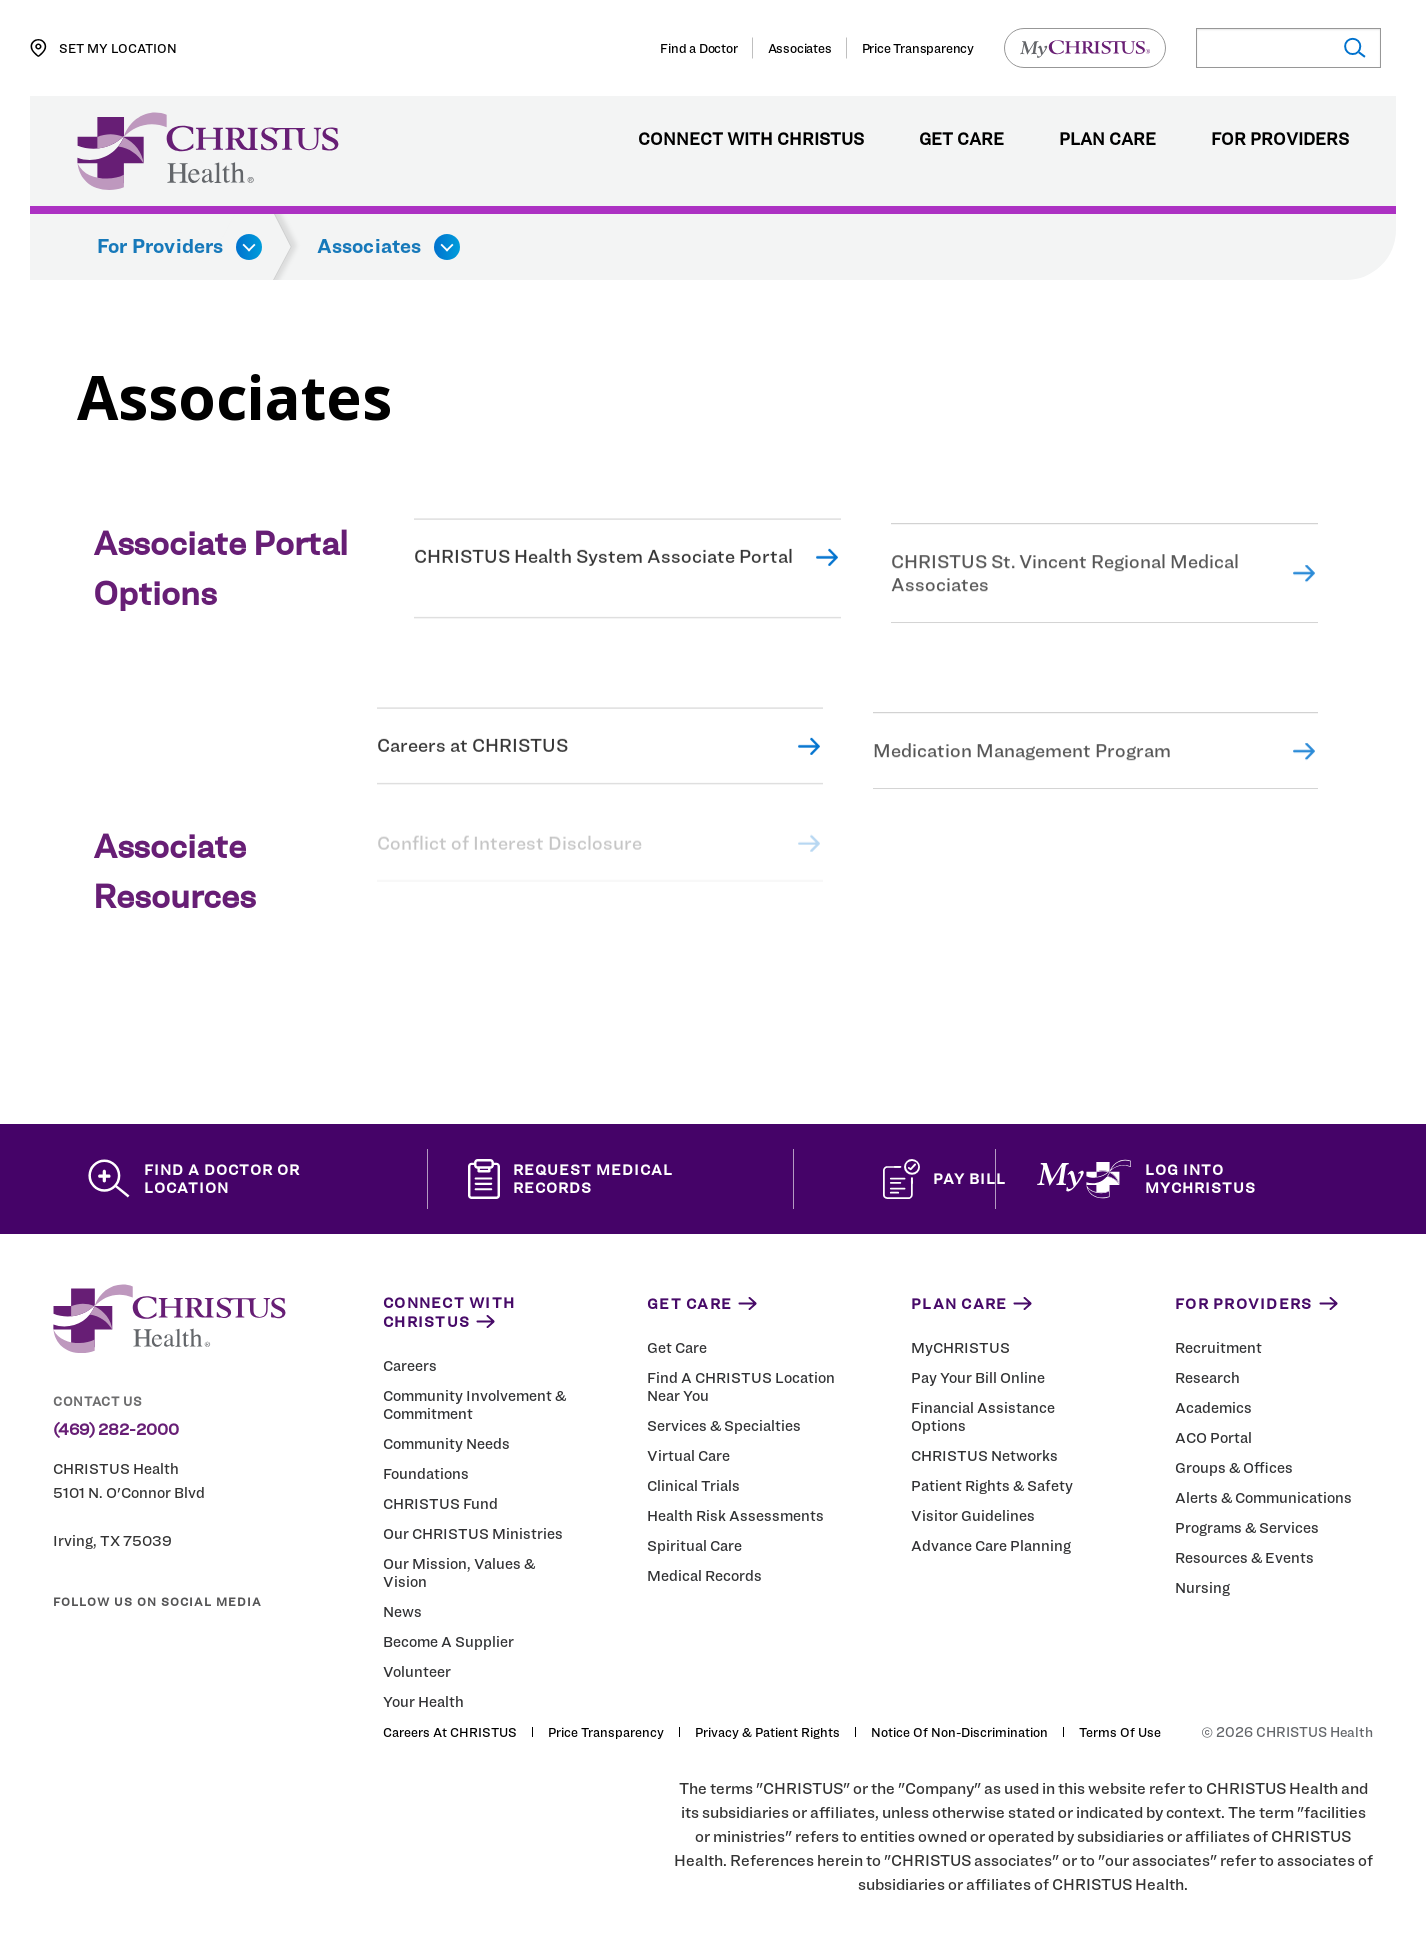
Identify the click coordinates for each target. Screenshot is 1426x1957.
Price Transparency (918, 48)
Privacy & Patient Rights (767, 1732)
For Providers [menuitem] (1280, 140)
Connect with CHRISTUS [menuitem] (751, 140)
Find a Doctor (698, 48)
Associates (800, 48)
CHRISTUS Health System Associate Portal (603, 570)
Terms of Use (1120, 1732)
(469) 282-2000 (116, 1430)
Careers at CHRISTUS (472, 759)
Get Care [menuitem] (961, 140)
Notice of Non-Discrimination (959, 1732)
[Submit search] (1353, 48)
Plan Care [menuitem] (1107, 140)
